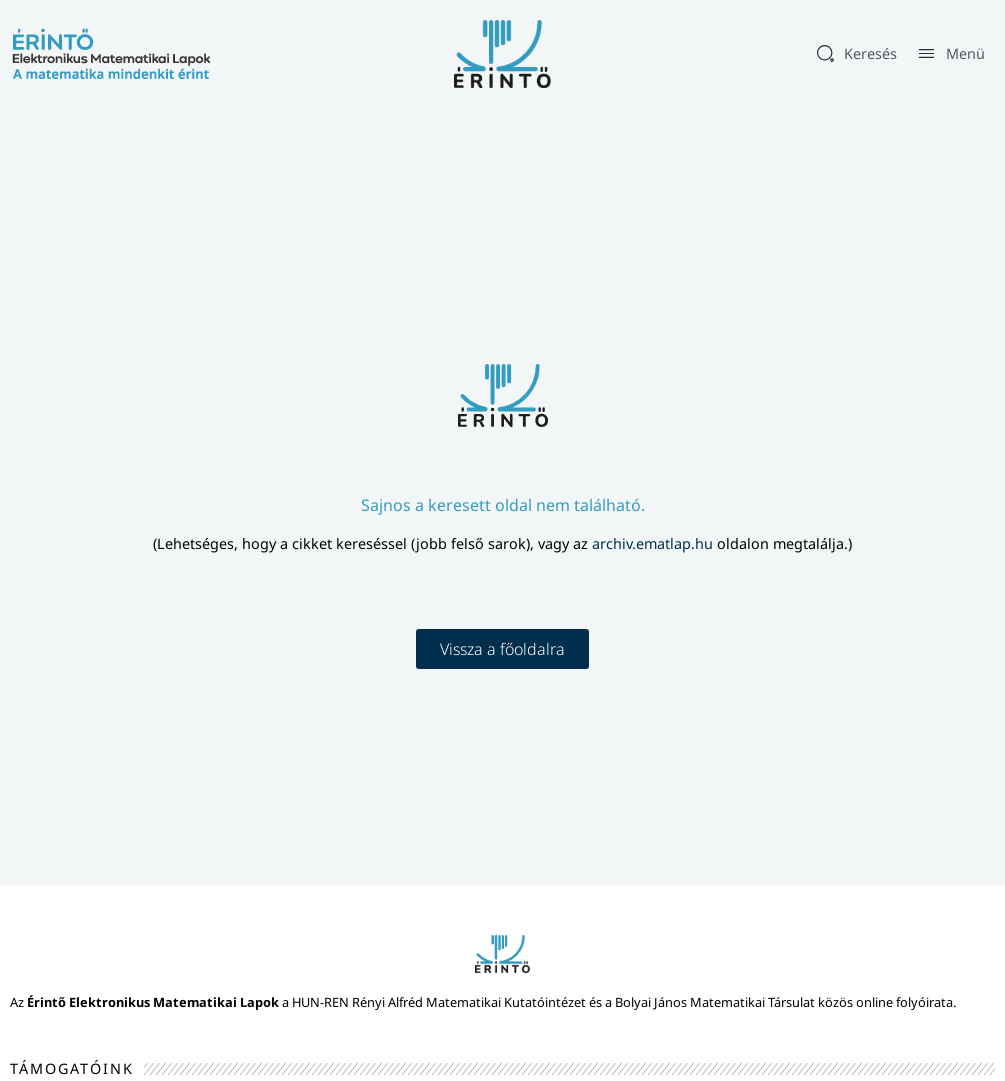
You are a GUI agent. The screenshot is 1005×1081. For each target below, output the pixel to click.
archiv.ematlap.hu (654, 543)
